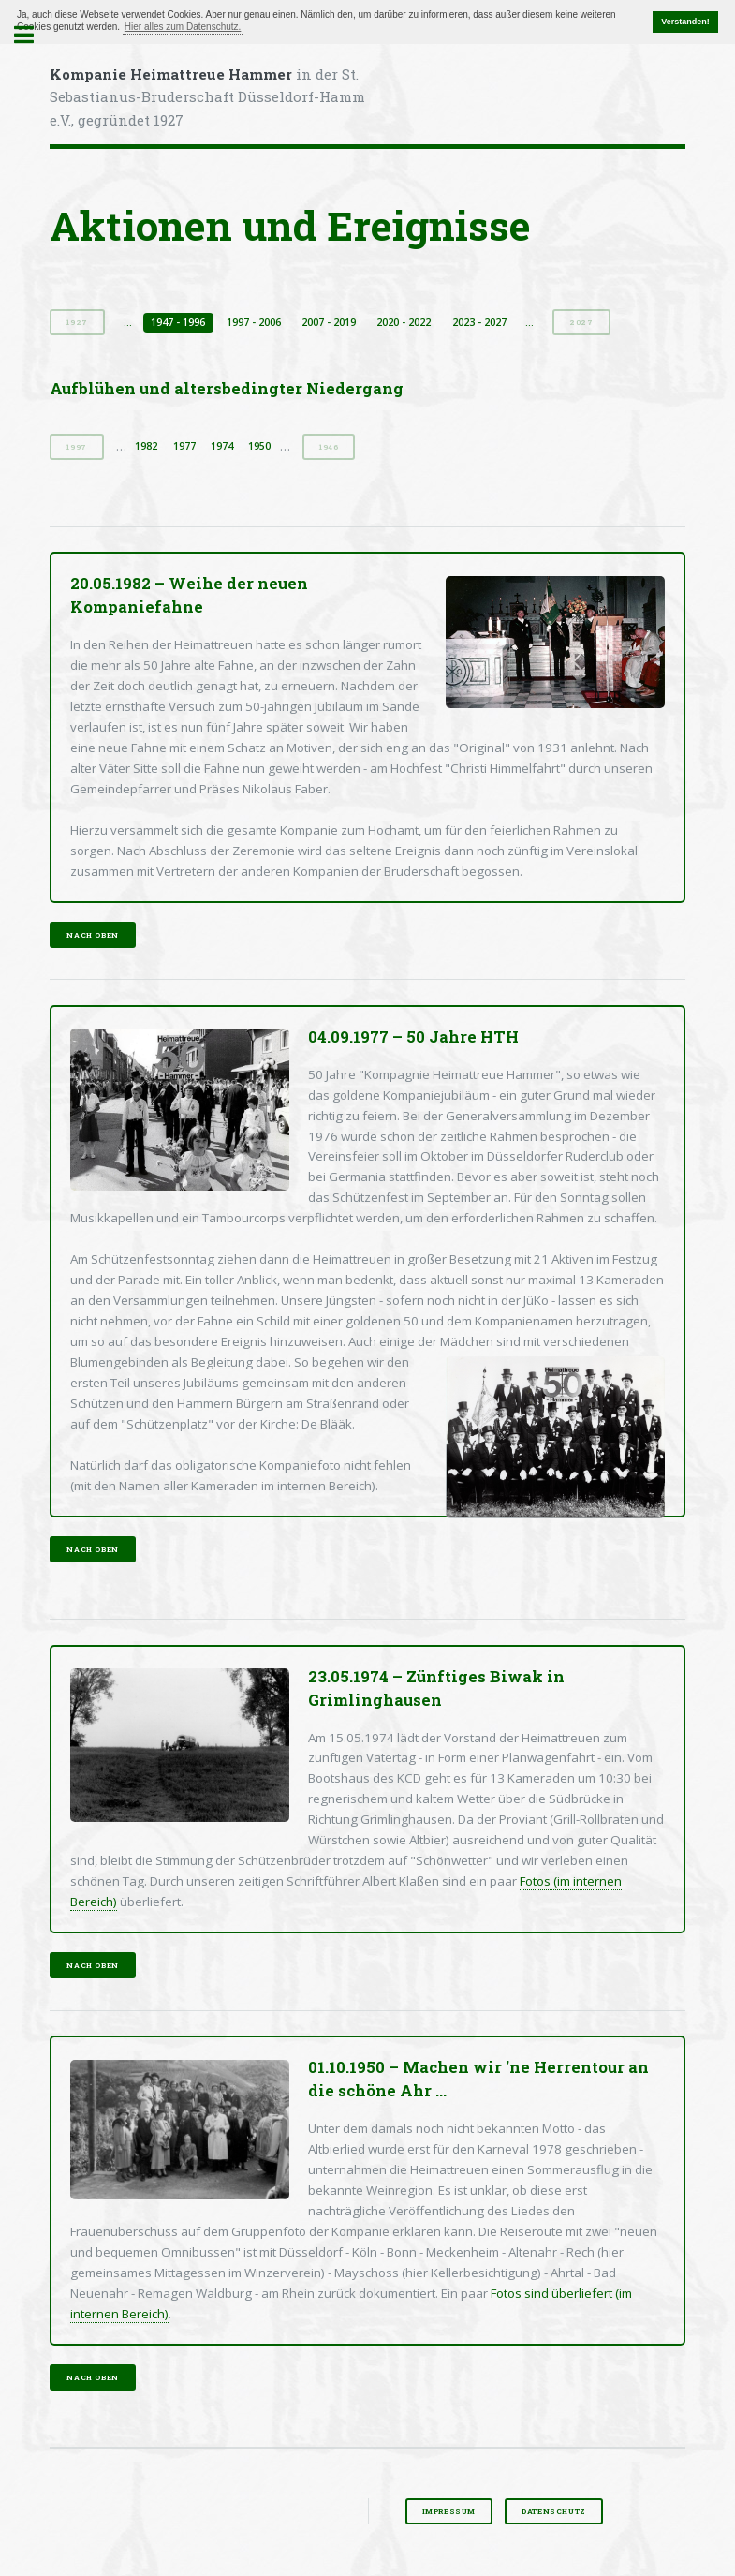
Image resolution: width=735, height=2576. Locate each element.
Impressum (449, 2511)
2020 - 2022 (404, 322)
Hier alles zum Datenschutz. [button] (183, 27)
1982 (146, 445)
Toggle (33, 35)
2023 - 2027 (479, 322)
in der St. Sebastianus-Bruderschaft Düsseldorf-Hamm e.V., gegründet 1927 (207, 97)
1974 (222, 445)
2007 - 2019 (329, 322)
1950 (259, 445)
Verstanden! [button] (685, 21)
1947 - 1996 (178, 322)
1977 (184, 445)
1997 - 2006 (254, 322)
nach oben (92, 935)
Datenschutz (554, 2511)
